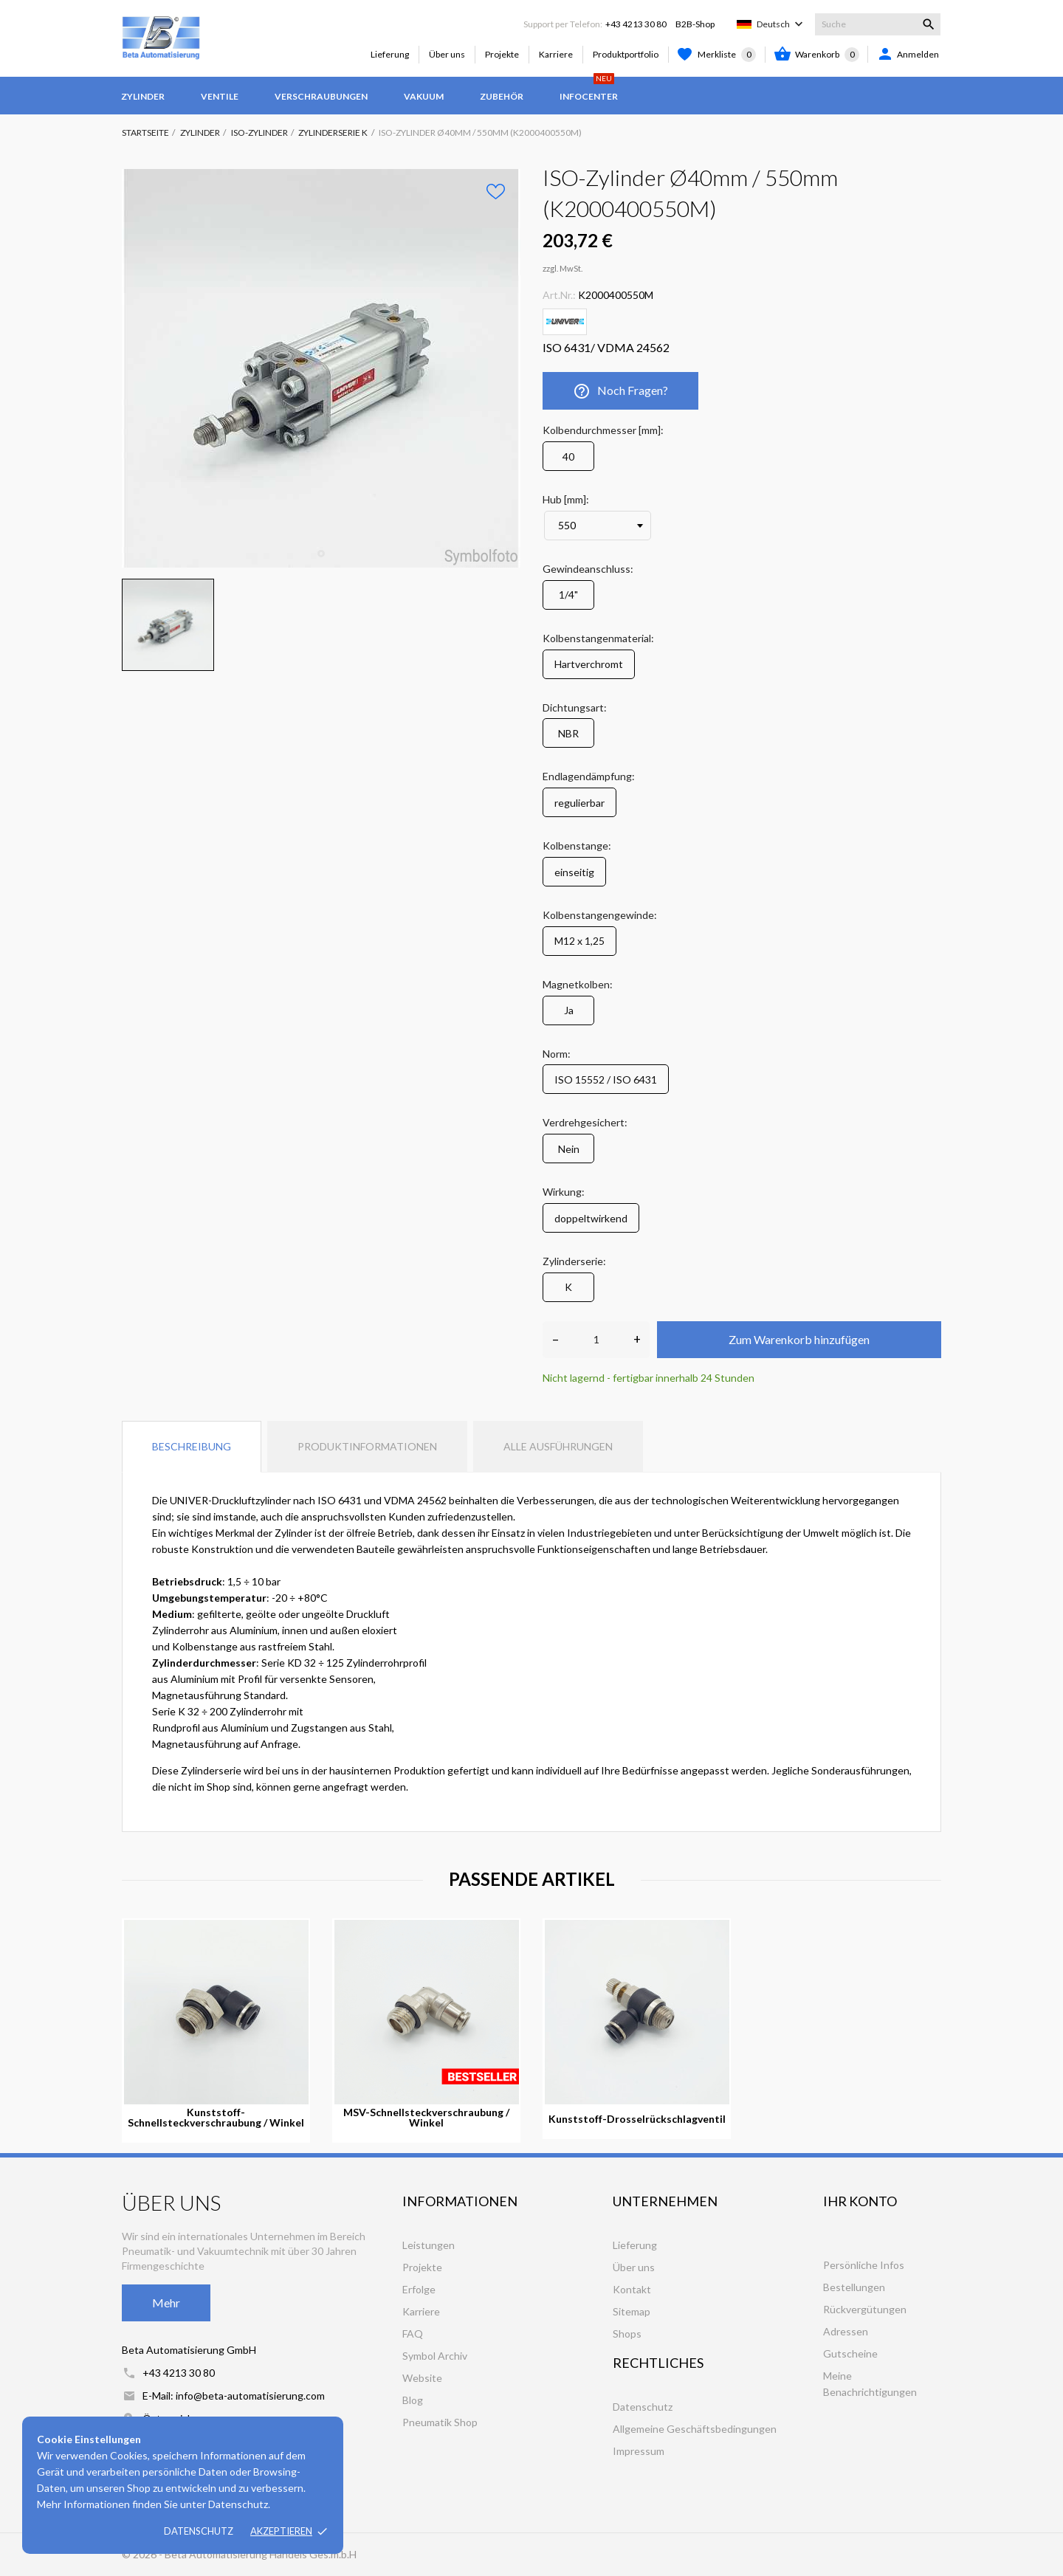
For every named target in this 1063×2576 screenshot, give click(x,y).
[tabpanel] (321, 368)
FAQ (412, 2333)
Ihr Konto (860, 2201)
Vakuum (424, 96)
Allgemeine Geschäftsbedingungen (695, 2428)
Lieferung (390, 54)
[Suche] (877, 24)
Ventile (219, 96)
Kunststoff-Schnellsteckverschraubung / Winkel (216, 2117)
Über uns (447, 54)
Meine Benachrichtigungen (870, 2383)
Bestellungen (854, 2287)
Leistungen (428, 2245)
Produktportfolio (625, 54)
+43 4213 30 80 (636, 24)
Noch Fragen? (620, 391)
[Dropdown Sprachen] (781, 24)
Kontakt (632, 2289)
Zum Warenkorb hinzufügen (799, 1339)
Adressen (845, 2331)
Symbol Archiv (434, 2355)
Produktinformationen (367, 1446)
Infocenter (589, 89)
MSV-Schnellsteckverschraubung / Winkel (426, 2117)
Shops (627, 2333)
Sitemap (631, 2311)
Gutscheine (850, 2353)
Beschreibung (191, 1446)
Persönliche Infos (863, 2265)
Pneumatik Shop (440, 2422)
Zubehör (501, 96)
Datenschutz (198, 2531)
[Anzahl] (596, 1339)
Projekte (502, 54)
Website (422, 2378)
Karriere (556, 54)
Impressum (638, 2451)
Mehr (166, 2303)
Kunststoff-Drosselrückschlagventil (637, 2119)
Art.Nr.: (559, 295)
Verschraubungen (321, 96)
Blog (412, 2400)
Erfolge (419, 2289)
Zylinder (143, 96)
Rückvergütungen (865, 2309)
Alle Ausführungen (558, 1446)
